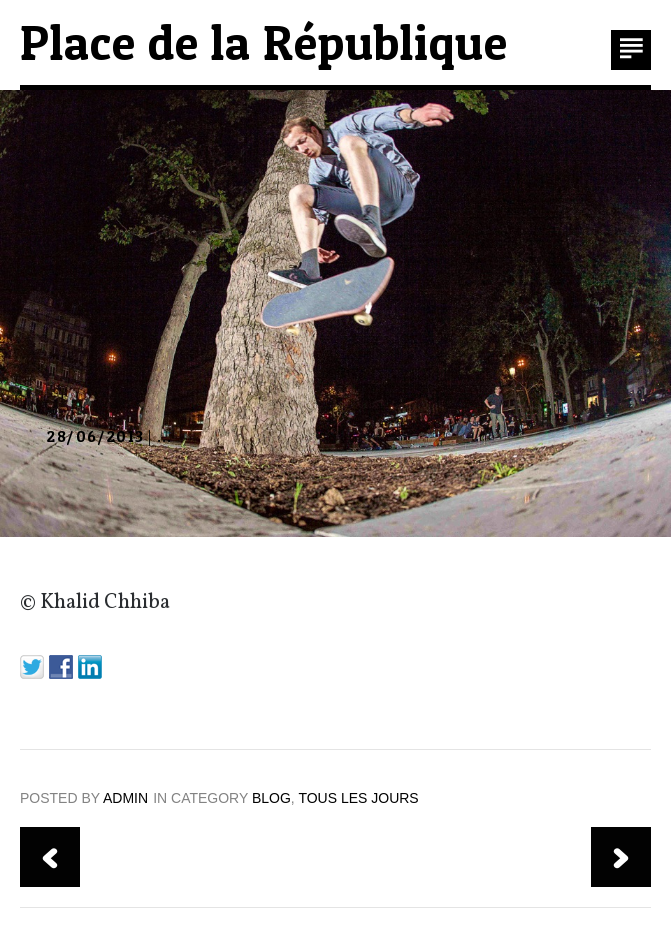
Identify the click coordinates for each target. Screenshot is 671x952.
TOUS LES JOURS (358, 798)
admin (125, 798)
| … (109, 438)
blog (271, 798)
